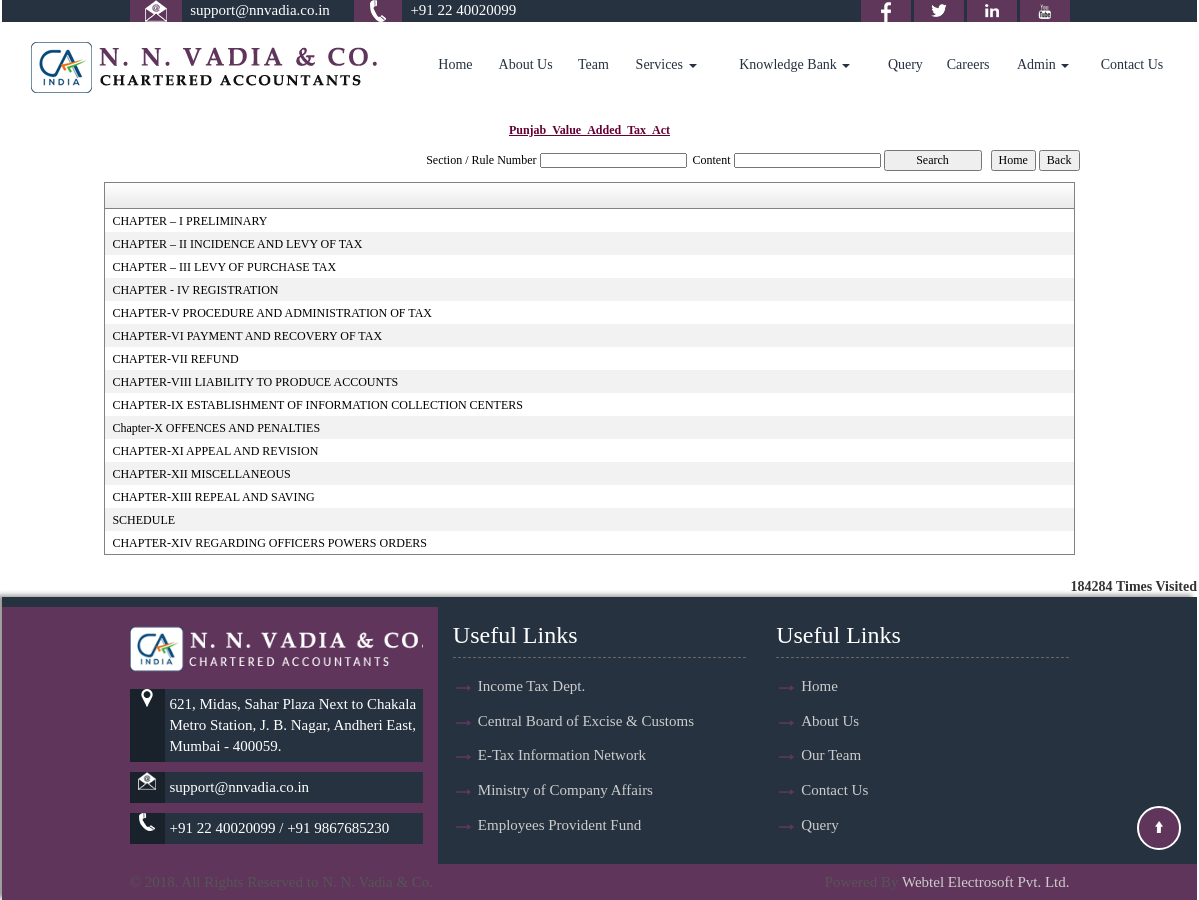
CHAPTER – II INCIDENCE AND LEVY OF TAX (237, 244)
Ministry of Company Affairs (565, 791)
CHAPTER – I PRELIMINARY (189, 221)
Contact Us (1132, 64)
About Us (526, 64)
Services (666, 64)
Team (593, 64)
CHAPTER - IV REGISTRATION (195, 290)
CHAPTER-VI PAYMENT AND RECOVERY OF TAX (247, 336)
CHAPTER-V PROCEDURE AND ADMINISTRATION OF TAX (272, 313)
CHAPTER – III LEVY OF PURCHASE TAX (224, 267)
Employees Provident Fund (559, 826)
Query (905, 64)
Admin (1043, 64)
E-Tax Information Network (562, 756)
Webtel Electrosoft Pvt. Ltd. (986, 882)
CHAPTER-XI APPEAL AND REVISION (215, 451)
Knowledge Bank (794, 64)
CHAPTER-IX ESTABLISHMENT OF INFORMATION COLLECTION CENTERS (317, 405)
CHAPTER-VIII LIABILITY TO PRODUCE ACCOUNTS (255, 382)
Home (455, 64)
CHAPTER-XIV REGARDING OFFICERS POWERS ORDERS (269, 543)
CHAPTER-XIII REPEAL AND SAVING (213, 497)
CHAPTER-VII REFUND (175, 359)
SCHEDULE (143, 520)
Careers (968, 64)
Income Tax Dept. (531, 686)
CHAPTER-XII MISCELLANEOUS (201, 474)
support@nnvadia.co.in (260, 10)
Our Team (831, 756)
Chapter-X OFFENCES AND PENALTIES (216, 428)
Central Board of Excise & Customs (586, 721)
